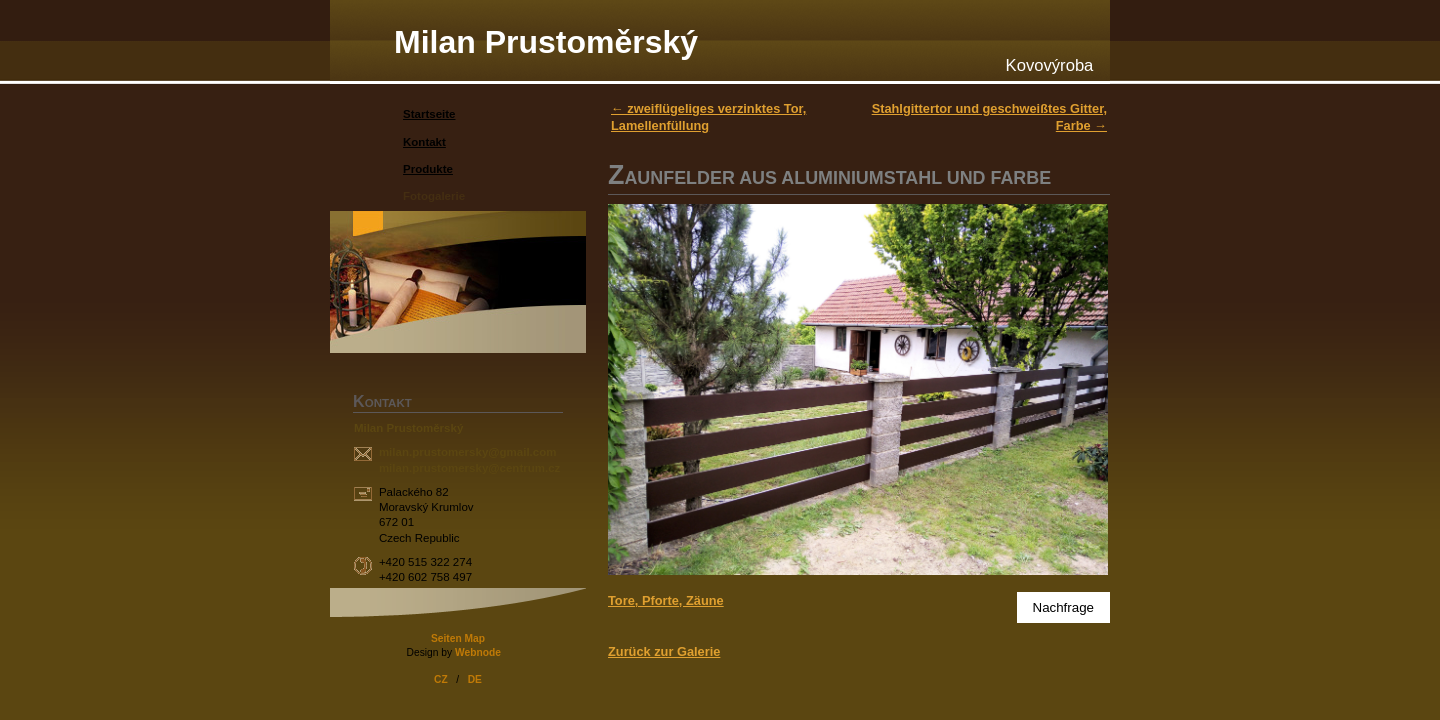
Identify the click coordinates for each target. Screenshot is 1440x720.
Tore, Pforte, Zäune (666, 600)
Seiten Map (458, 638)
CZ (441, 679)
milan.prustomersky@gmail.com (468, 452)
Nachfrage (1064, 607)
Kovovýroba (1050, 65)
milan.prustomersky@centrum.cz (469, 468)
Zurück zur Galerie (664, 651)
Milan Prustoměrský (546, 42)
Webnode (478, 652)
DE (475, 679)
